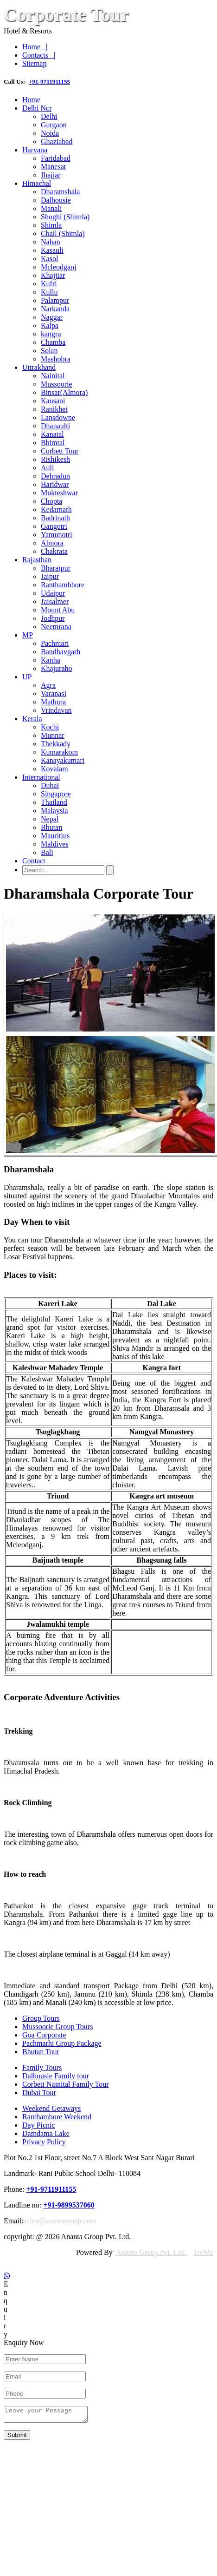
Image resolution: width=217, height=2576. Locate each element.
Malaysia (54, 811)
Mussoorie (56, 384)
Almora (52, 543)
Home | (34, 47)
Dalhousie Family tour (55, 2076)
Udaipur (53, 593)
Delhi (49, 116)
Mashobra (55, 359)
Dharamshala (60, 192)
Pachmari (55, 643)
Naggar (52, 317)
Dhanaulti (55, 426)
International (41, 777)
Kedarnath (56, 509)
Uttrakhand (39, 367)
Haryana (34, 150)
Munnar (52, 735)
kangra (51, 334)
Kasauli (52, 250)
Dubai (50, 785)
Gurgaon (54, 125)
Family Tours (42, 2067)
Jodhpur (53, 618)
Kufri (49, 284)
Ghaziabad (56, 141)
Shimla (51, 225)
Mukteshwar (59, 493)
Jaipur (50, 576)
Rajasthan (36, 560)
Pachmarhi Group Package (62, 2043)
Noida (50, 133)
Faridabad (55, 158)
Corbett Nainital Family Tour (65, 2084)
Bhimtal (53, 443)
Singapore (56, 794)
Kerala (32, 719)
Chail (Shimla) (63, 233)
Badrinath (55, 518)
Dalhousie (56, 200)
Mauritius (55, 836)
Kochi (50, 727)
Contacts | (38, 55)
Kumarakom (59, 752)
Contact (33, 861)
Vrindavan (56, 710)
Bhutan (51, 827)
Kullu (49, 292)
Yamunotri (56, 535)
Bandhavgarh (60, 652)
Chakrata (54, 551)
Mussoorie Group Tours (57, 2027)
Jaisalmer (55, 601)
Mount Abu (58, 610)
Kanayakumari (62, 760)
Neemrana (56, 627)
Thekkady (55, 744)
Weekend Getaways (51, 2108)
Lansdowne (58, 417)
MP (27, 635)
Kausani (53, 401)
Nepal (49, 819)
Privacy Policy (44, 2142)
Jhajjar (51, 175)
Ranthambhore (62, 585)
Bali (47, 852)
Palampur (55, 300)
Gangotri (54, 526)
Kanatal (52, 434)
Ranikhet (54, 409)
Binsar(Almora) (64, 392)
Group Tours (41, 2018)
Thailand (54, 802)
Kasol (49, 259)
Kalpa (49, 325)
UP (27, 677)
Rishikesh (55, 459)
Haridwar (55, 484)
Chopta (51, 501)
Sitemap (34, 63)
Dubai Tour (39, 2092)
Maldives (55, 844)
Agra (48, 685)
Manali (51, 208)
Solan (49, 351)
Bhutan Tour (40, 2052)
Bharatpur (55, 568)
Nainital (53, 376)
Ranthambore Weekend (56, 2117)
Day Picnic (38, 2125)
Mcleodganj (58, 267)
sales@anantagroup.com (60, 2221)
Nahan (50, 242)
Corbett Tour (60, 451)
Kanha (50, 660)
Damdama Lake (46, 2133)
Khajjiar (53, 275)
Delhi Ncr (37, 108)
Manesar (53, 167)
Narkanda (55, 309)
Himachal (36, 183)
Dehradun (55, 476)
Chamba (53, 342)
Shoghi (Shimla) (65, 217)
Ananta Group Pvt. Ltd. (152, 2252)
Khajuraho (56, 668)
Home (31, 100)
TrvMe (203, 2252)
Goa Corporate (44, 2035)
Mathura (53, 702)
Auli (47, 468)
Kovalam (54, 769)
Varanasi (53, 693)
